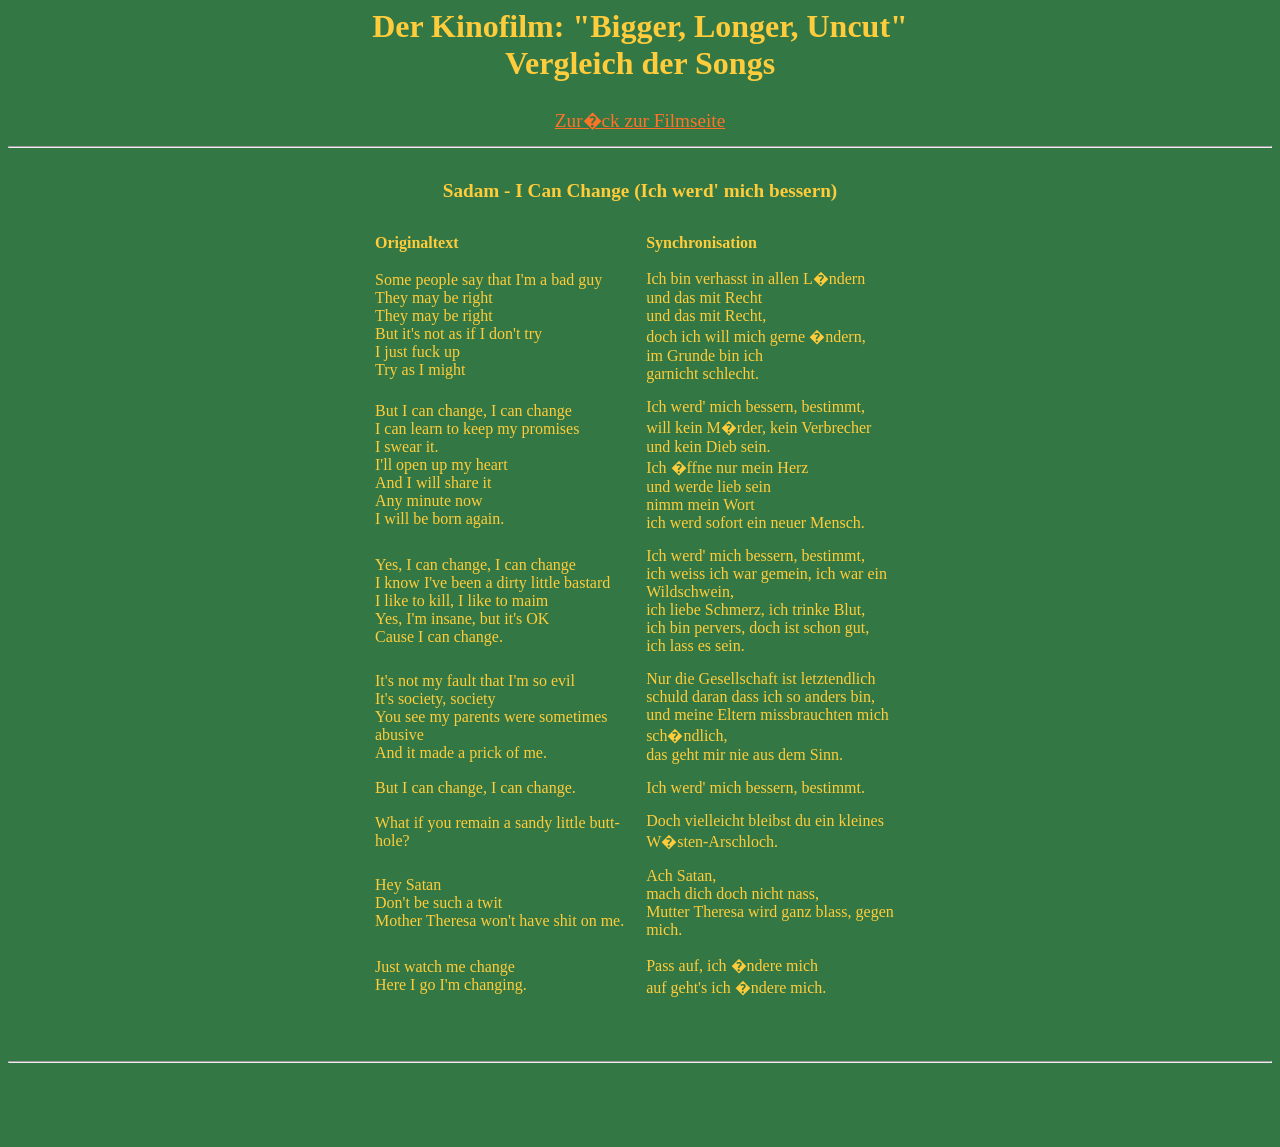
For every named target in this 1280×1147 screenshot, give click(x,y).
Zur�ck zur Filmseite (640, 120)
